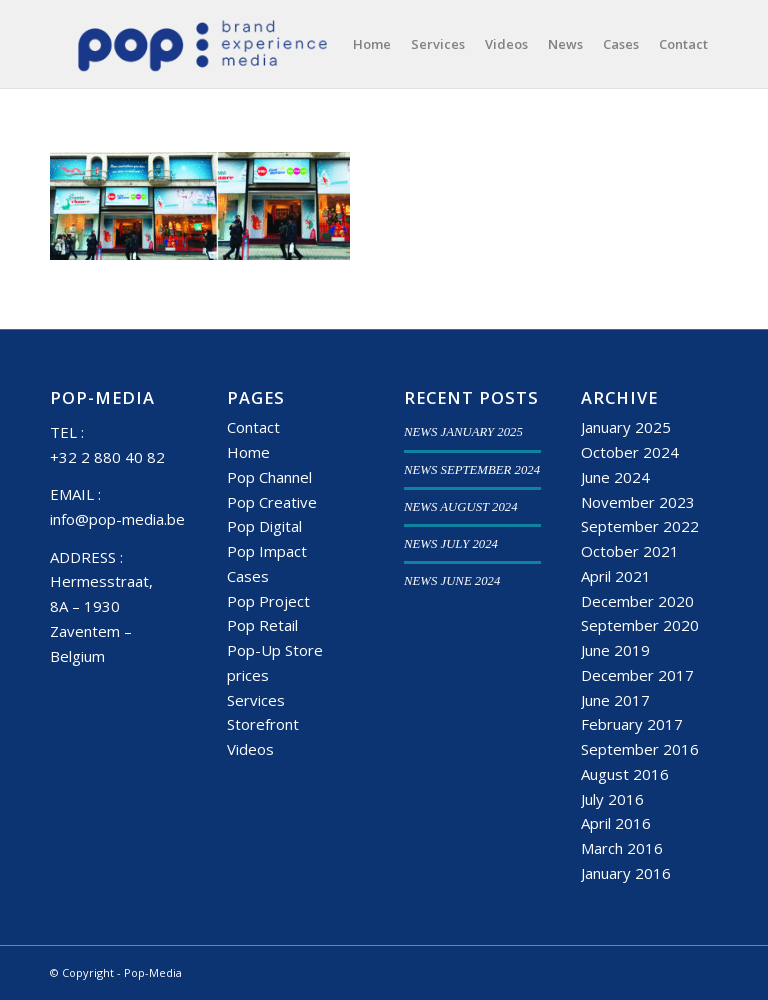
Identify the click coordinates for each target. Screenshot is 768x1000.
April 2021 (616, 576)
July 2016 (612, 799)
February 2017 (632, 724)
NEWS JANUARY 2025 (463, 432)
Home (248, 452)
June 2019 (615, 650)
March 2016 (622, 848)
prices (248, 675)
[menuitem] (372, 44)
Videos (250, 749)
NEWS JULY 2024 (451, 544)
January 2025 (626, 427)
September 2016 (640, 749)
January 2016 (626, 873)
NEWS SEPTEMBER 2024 (472, 470)
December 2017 (637, 675)
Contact (253, 427)
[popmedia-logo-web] (201, 44)
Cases (248, 576)
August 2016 (625, 774)
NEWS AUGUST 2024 (461, 507)
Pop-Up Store (275, 650)
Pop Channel (269, 477)
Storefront (263, 724)
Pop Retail (262, 625)
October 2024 (630, 452)
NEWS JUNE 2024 (452, 581)
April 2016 (616, 823)
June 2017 (615, 700)
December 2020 (637, 601)
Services (256, 700)
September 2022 (640, 526)
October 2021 (630, 551)
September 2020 (640, 625)
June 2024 (615, 477)
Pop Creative (272, 502)
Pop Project (268, 601)
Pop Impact (267, 551)
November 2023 (638, 502)
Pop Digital (264, 526)
